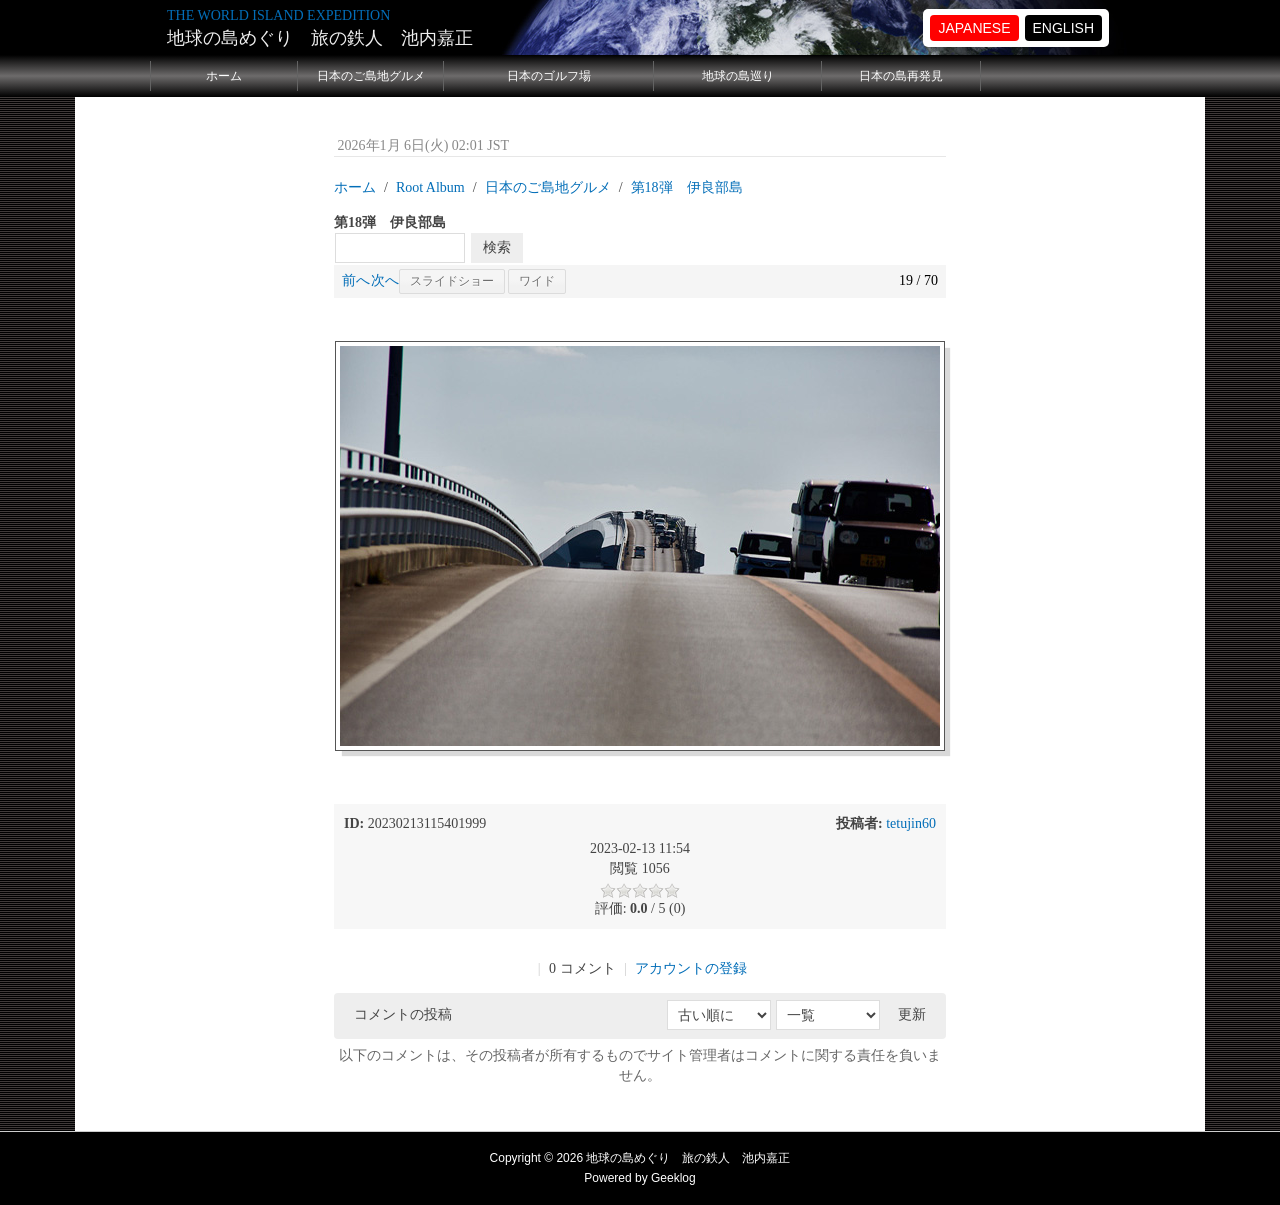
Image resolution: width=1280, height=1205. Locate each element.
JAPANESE (974, 28)
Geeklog (673, 1178)
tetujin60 (911, 823)
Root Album (430, 187)
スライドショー (452, 281)
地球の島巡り (738, 76)
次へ (385, 280)
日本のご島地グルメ (371, 76)
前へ (356, 280)
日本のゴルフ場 (549, 76)
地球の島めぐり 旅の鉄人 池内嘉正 (320, 38)
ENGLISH (1063, 28)
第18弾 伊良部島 (687, 187)
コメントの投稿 (403, 1014)
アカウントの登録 (691, 968)
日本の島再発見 (901, 76)
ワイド (537, 281)
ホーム (224, 76)
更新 (912, 1014)
